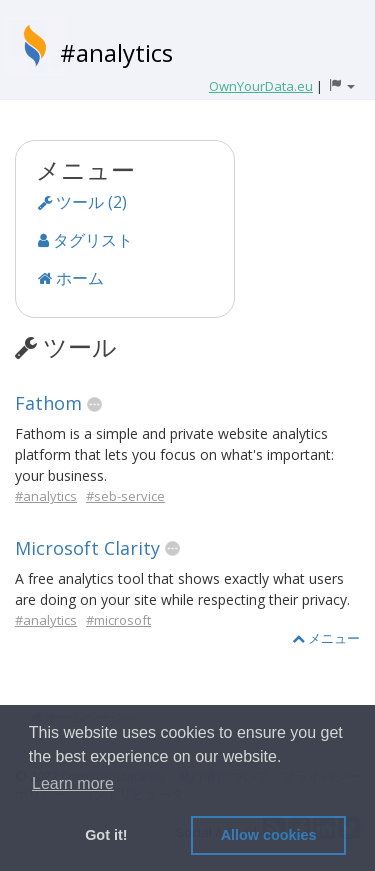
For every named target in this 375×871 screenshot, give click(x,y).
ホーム (71, 278)
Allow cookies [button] (269, 835)
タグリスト (85, 240)
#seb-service (125, 496)
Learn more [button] (73, 783)
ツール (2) (82, 202)
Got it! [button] (106, 835)
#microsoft (118, 620)
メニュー (326, 638)
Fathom (48, 403)
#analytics (116, 52)
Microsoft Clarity (87, 548)
